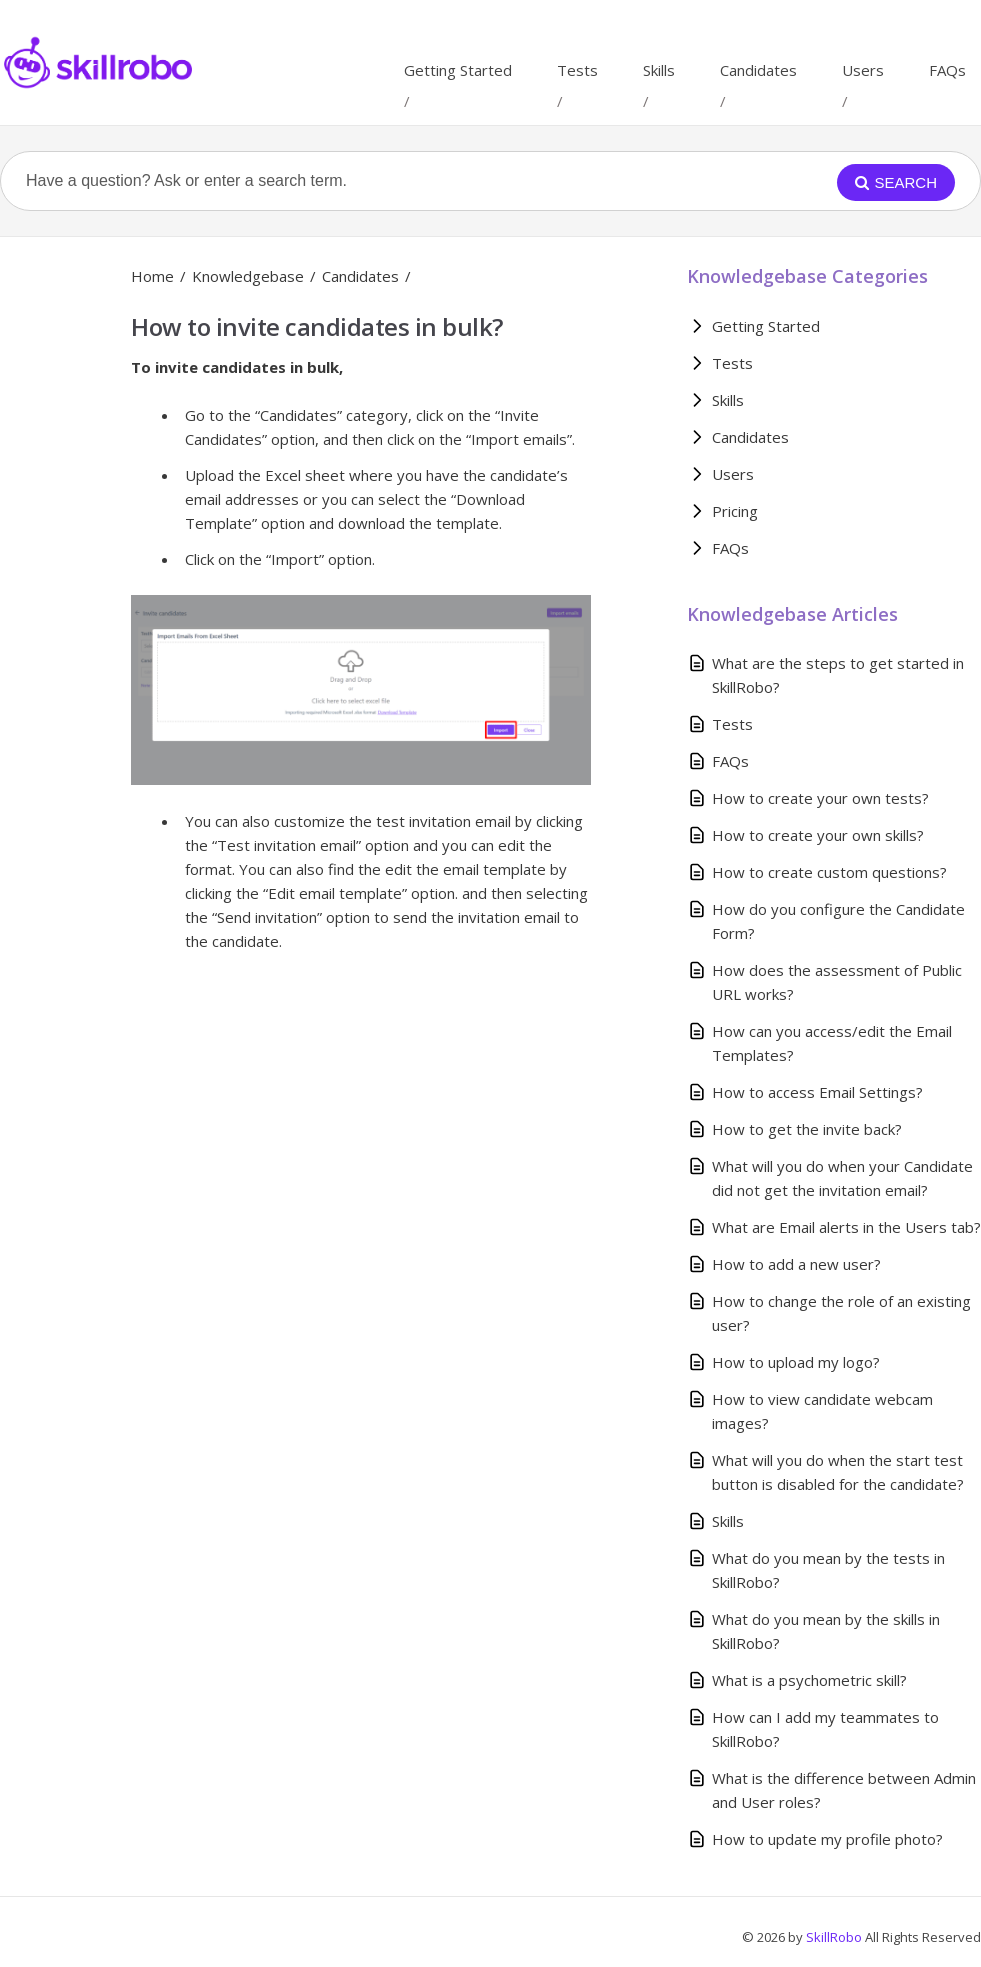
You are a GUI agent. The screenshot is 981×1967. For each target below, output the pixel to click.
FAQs (947, 70)
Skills (659, 70)
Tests (577, 70)
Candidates (758, 70)
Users (863, 70)
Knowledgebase (248, 276)
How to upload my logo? (796, 1362)
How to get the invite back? (807, 1129)
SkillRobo (835, 1937)
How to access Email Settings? (817, 1092)
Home (152, 276)
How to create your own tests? (820, 798)
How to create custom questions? (829, 872)
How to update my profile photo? (827, 1839)
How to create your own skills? (818, 835)
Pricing (735, 511)
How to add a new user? (796, 1264)
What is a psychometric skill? (809, 1680)
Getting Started (458, 70)
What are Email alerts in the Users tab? (846, 1227)
